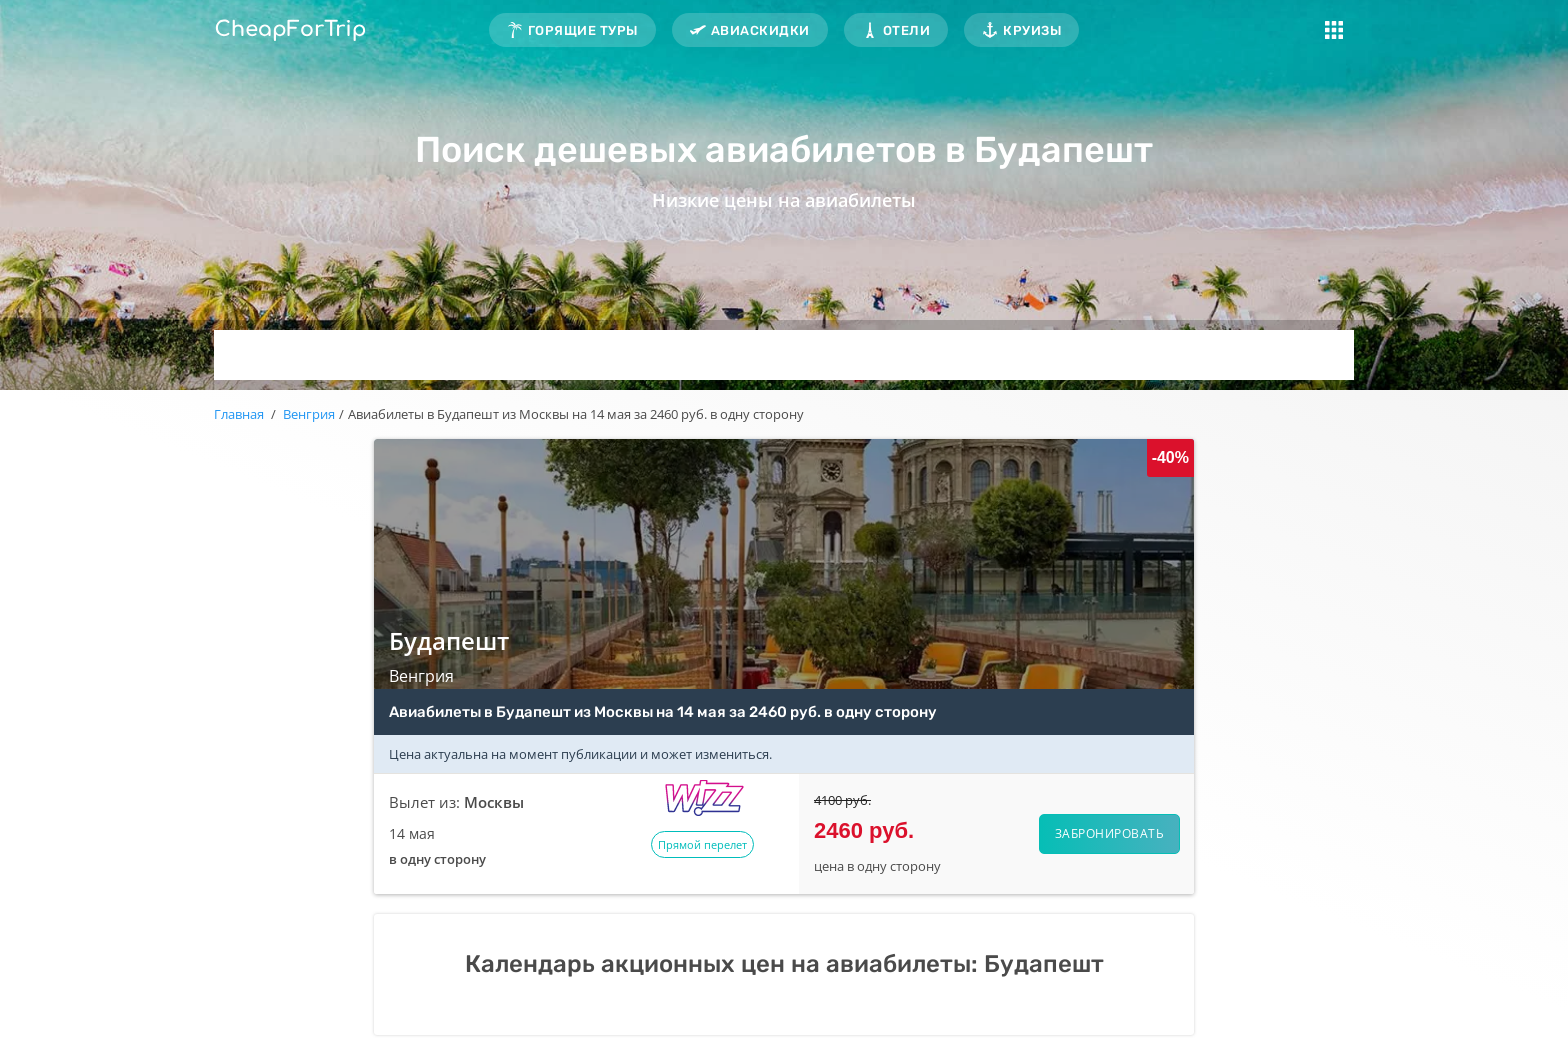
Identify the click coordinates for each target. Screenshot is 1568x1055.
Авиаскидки (760, 30)
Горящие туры (583, 30)
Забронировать (1110, 833)
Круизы (1032, 30)
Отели (907, 30)
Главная (239, 414)
